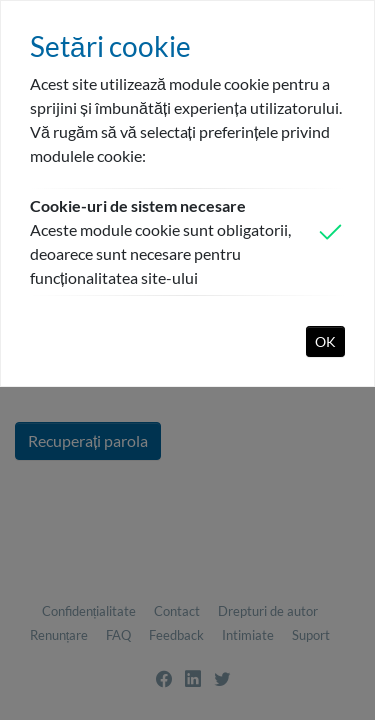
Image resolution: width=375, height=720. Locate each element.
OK (325, 341)
